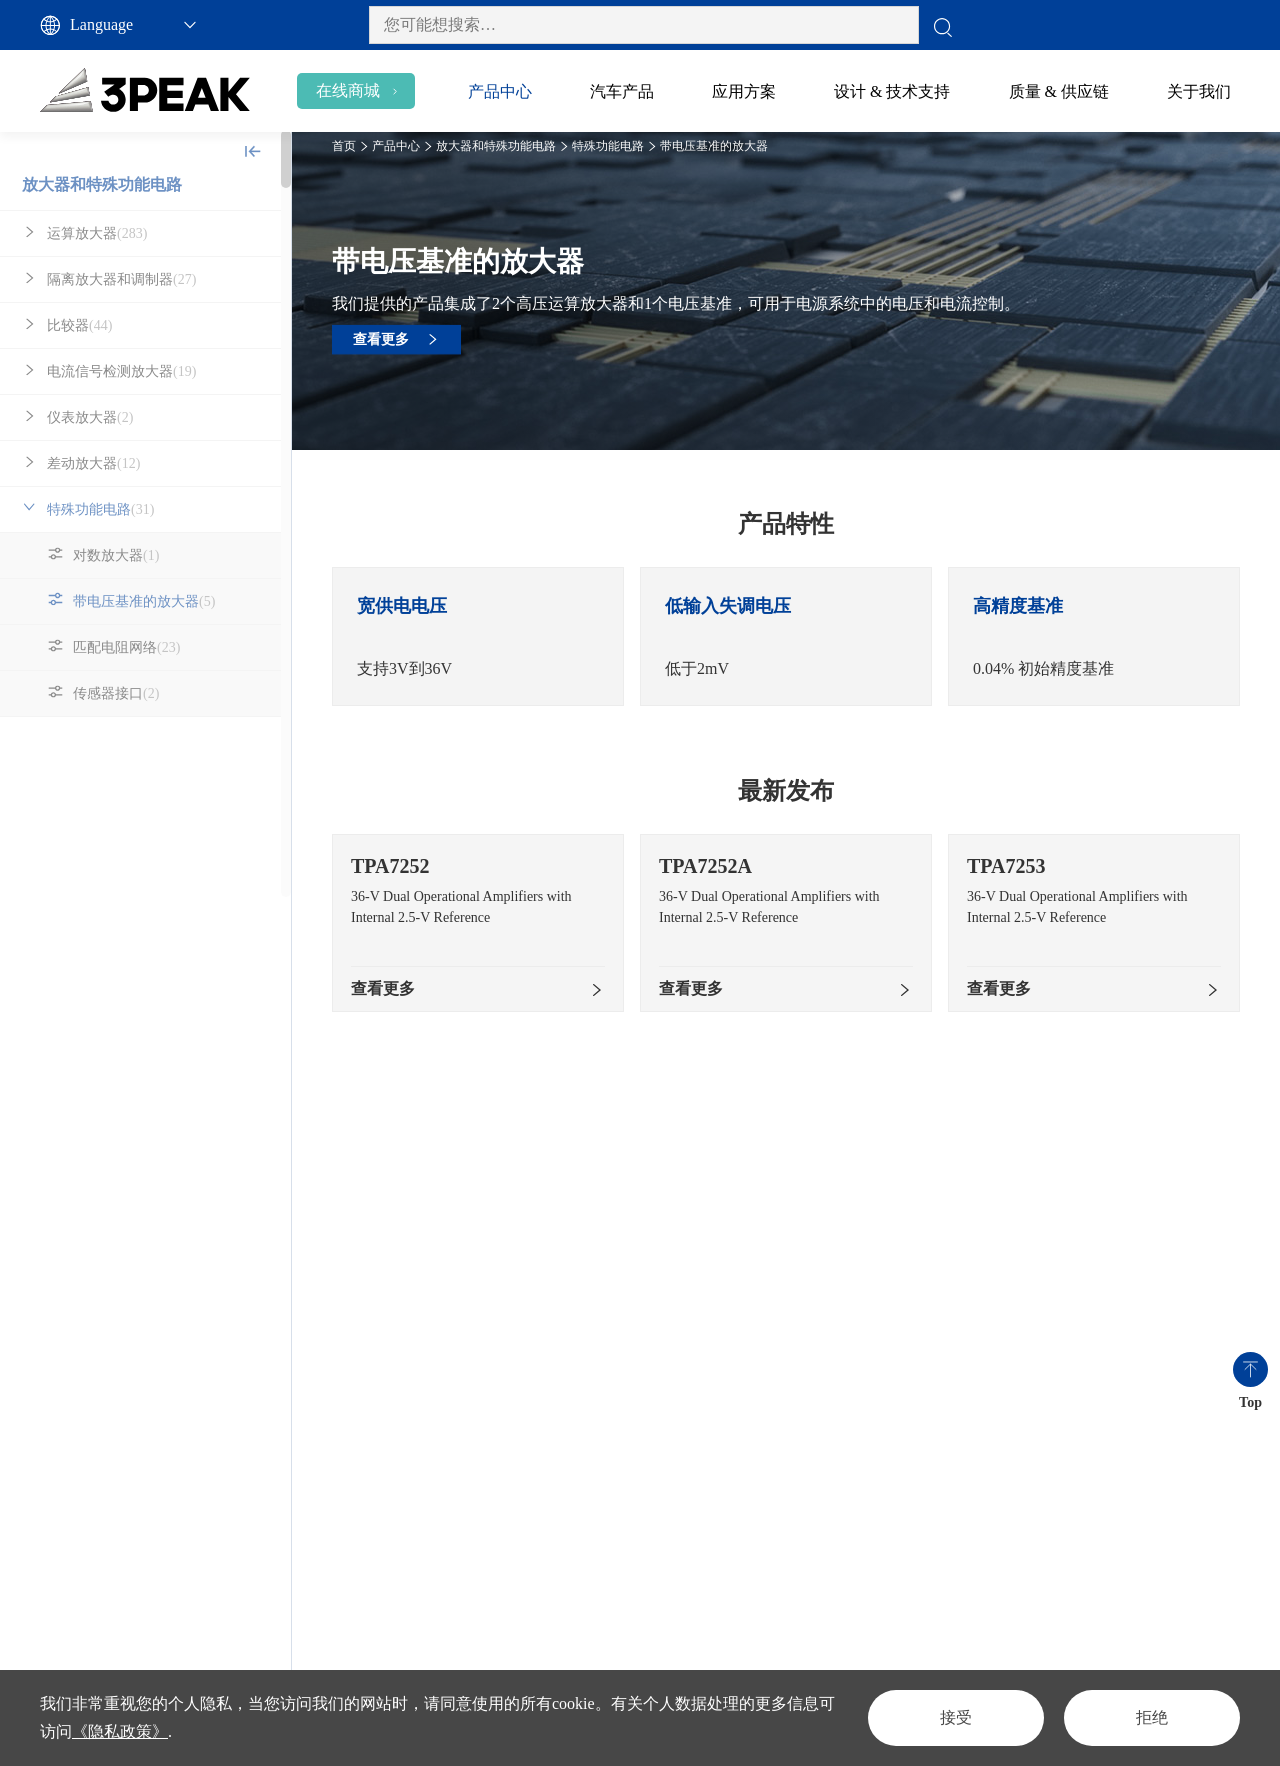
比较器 (79, 325)
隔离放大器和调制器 (121, 279)
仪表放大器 (90, 417)
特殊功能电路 (100, 509)
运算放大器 (97, 233)
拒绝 (1152, 1717)
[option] (478, 637)
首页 (344, 146)
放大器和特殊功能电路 (102, 184)
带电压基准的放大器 (144, 601)
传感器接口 (116, 693)
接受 (956, 1717)
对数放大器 (116, 555)
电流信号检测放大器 (121, 371)
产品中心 (396, 146)
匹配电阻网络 (126, 647)
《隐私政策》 (120, 1731)
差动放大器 (93, 463)
